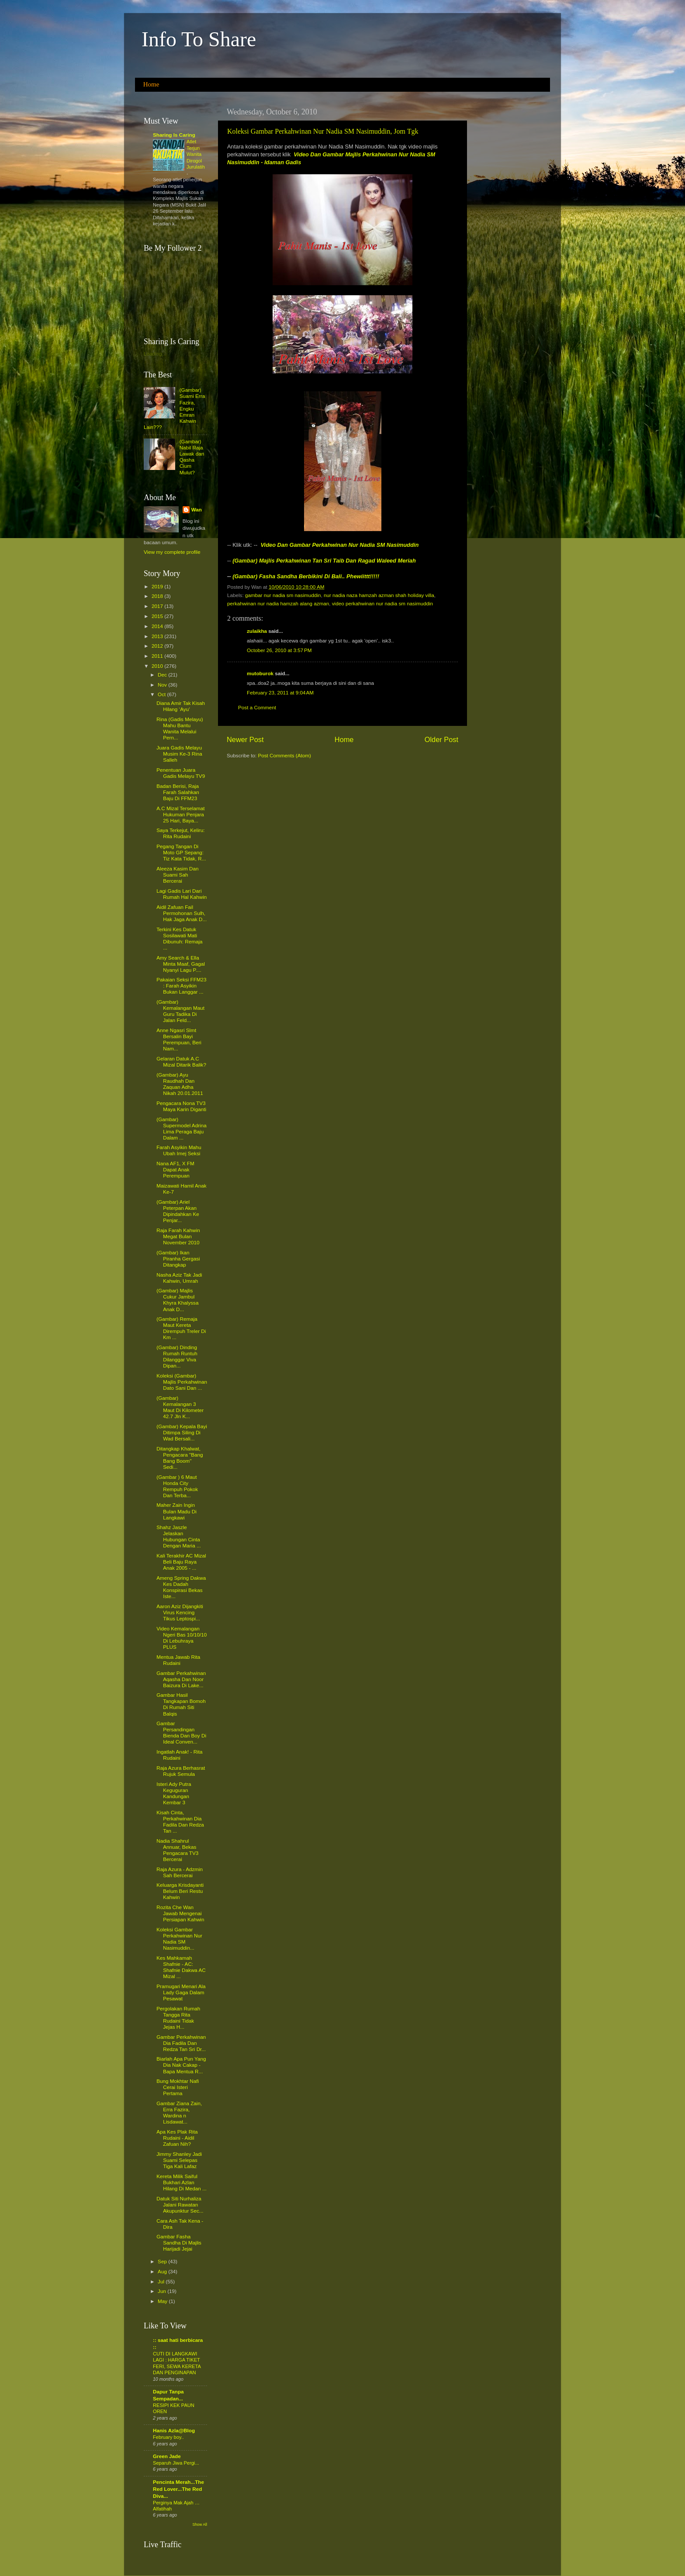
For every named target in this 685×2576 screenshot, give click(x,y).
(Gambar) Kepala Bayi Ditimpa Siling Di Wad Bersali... (181, 1432)
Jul (162, 2281)
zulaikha (257, 631)
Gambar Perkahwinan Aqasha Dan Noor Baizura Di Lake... (181, 1679)
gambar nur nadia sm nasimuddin (283, 595)
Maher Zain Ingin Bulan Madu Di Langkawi (176, 1511)
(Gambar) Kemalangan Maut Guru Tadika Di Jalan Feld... (180, 1011)
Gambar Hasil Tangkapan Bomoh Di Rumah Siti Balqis (180, 1704)
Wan (196, 509)
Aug (163, 2271)
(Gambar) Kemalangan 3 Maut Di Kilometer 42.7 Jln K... (180, 1407)
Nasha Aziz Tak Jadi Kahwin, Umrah (179, 1278)
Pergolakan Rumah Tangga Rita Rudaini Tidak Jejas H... (178, 2018)
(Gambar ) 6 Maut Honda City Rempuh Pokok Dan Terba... (177, 1486)
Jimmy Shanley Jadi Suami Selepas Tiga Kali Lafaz (179, 2160)
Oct (162, 694)
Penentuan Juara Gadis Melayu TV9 (180, 773)
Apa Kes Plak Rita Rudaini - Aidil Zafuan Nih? (176, 2138)
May (163, 2301)
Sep (163, 2261)
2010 (158, 666)
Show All (199, 2524)
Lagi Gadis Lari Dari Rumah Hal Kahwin (181, 894)
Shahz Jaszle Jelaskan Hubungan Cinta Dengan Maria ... (178, 1536)
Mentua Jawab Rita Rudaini (178, 1660)
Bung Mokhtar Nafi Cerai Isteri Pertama (177, 2087)
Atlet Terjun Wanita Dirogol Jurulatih (196, 154)
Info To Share (199, 39)
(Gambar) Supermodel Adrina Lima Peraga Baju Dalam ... (181, 1128)
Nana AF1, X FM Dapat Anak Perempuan (175, 1169)
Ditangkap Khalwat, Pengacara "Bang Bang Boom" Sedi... (179, 1458)
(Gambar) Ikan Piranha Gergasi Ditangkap (178, 1258)
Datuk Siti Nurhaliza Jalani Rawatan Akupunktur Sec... (179, 2204)
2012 (158, 646)
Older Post (441, 739)
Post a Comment (257, 707)
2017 (158, 606)
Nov (163, 684)
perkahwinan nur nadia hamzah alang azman (278, 603)
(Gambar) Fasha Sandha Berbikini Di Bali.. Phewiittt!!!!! (305, 576)
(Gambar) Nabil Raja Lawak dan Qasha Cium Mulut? (192, 457)
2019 (158, 586)
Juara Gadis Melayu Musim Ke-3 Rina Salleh (179, 754)
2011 (158, 656)
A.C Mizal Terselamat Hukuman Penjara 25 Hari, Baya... (180, 814)
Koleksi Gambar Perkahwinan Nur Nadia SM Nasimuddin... (179, 1939)
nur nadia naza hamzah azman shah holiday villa (379, 595)
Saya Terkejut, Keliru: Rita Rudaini (180, 833)
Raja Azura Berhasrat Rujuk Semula (180, 1771)
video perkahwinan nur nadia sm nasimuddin (382, 603)
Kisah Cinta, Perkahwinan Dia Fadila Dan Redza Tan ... (180, 1821)
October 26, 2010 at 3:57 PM (279, 650)
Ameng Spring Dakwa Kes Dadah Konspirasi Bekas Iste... (181, 1587)
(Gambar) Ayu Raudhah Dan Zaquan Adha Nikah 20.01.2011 (179, 1084)
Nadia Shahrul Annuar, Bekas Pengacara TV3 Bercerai (177, 1850)
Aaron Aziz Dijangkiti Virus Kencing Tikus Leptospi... (179, 1612)
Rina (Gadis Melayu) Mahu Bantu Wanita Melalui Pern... (179, 728)
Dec (163, 674)
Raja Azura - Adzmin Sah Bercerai (179, 1872)
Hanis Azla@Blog (174, 2430)
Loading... (155, 353)
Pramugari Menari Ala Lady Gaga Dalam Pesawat (180, 1992)
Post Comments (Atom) (284, 755)
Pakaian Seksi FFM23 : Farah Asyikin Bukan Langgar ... (181, 985)
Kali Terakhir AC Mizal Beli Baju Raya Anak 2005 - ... (181, 1562)
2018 (158, 596)
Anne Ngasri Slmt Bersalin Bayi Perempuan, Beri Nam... (178, 1039)
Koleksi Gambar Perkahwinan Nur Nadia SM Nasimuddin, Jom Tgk (322, 131)
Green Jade (167, 2456)
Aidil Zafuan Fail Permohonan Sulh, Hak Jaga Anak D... (181, 913)
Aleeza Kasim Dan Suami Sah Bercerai (177, 875)
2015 (158, 616)
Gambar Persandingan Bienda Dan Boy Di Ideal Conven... (181, 1732)
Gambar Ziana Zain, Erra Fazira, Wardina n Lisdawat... (179, 2112)
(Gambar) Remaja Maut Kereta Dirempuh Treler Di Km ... (181, 1328)
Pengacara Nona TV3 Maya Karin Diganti (181, 1106)
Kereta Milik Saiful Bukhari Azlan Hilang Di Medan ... (181, 2182)
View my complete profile (172, 552)
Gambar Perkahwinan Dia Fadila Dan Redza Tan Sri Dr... (181, 2043)
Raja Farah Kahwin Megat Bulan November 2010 (178, 1236)
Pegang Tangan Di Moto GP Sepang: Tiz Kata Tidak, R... (181, 852)
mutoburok (260, 673)
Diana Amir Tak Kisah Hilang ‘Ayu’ (180, 706)
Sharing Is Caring (174, 135)
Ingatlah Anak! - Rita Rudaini (179, 1755)
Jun (162, 2291)
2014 (158, 626)
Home (151, 84)
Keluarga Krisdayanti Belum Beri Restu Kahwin (180, 1891)
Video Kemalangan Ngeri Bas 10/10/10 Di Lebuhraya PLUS (181, 1638)
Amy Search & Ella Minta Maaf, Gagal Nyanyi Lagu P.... (180, 964)
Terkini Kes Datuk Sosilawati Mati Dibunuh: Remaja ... (179, 938)
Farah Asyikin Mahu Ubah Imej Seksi (178, 1150)
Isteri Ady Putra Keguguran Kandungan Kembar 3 (173, 1793)
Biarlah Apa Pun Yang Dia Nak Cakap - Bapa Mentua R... (181, 2065)
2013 (158, 636)
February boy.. (168, 2437)
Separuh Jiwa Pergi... (176, 2463)
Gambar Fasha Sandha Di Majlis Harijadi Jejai (178, 2242)
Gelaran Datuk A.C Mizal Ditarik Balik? (181, 1061)
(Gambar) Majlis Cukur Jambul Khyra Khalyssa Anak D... (177, 1300)
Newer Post (245, 739)
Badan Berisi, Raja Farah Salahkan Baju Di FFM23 (177, 792)
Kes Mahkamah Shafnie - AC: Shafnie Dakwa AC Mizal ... (180, 1967)
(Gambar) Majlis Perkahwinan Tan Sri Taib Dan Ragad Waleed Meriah (324, 560)
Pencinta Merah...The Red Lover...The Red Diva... (178, 2489)
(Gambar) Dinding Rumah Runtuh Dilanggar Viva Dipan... (176, 1356)
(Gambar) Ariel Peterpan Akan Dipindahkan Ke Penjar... (177, 1211)
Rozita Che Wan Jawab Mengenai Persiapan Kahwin (180, 1913)
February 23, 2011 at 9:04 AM (280, 692)
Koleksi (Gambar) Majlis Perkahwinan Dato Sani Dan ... (181, 1382)
